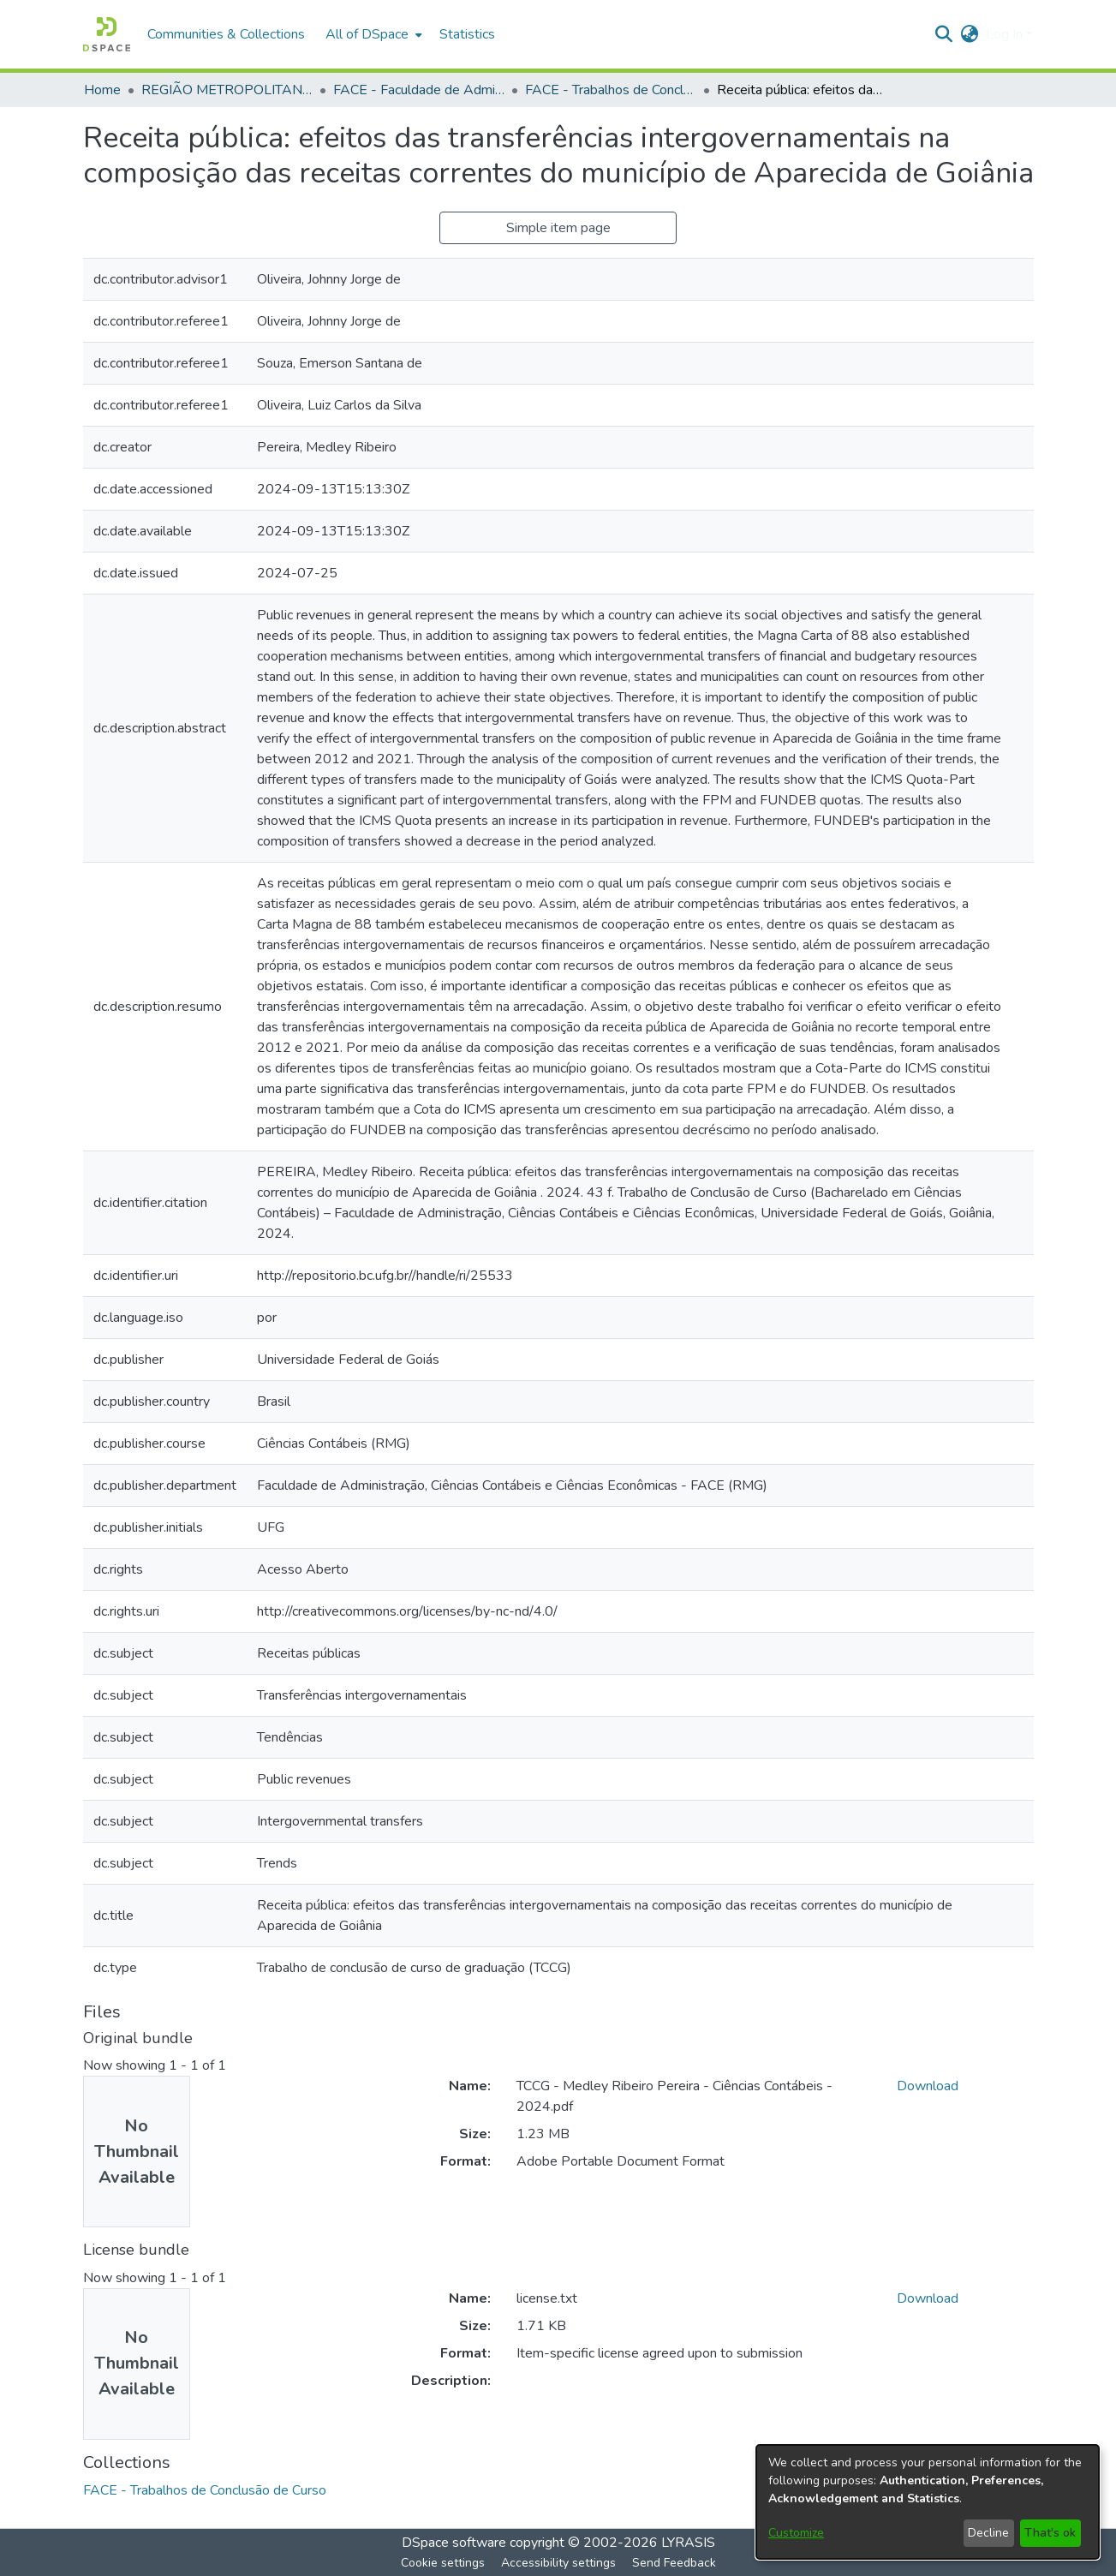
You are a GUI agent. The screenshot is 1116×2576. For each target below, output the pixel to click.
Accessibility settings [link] (558, 2563)
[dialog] (927, 2502)
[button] (106, 34)
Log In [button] (1006, 34)
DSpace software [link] (454, 2542)
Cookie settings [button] (443, 2563)
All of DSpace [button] (367, 34)
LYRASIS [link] (688, 2542)
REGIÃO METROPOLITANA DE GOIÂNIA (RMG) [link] (227, 90)
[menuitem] (372, 34)
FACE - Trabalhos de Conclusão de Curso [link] (610, 90)
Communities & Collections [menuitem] (226, 34)
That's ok (1050, 2533)
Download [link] (927, 2086)
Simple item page (558, 227)
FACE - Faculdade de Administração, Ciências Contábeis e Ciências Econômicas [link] (418, 90)
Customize (796, 2533)
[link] (204, 2490)
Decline (988, 2533)
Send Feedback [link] (674, 2563)
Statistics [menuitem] (467, 34)
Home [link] (102, 90)
